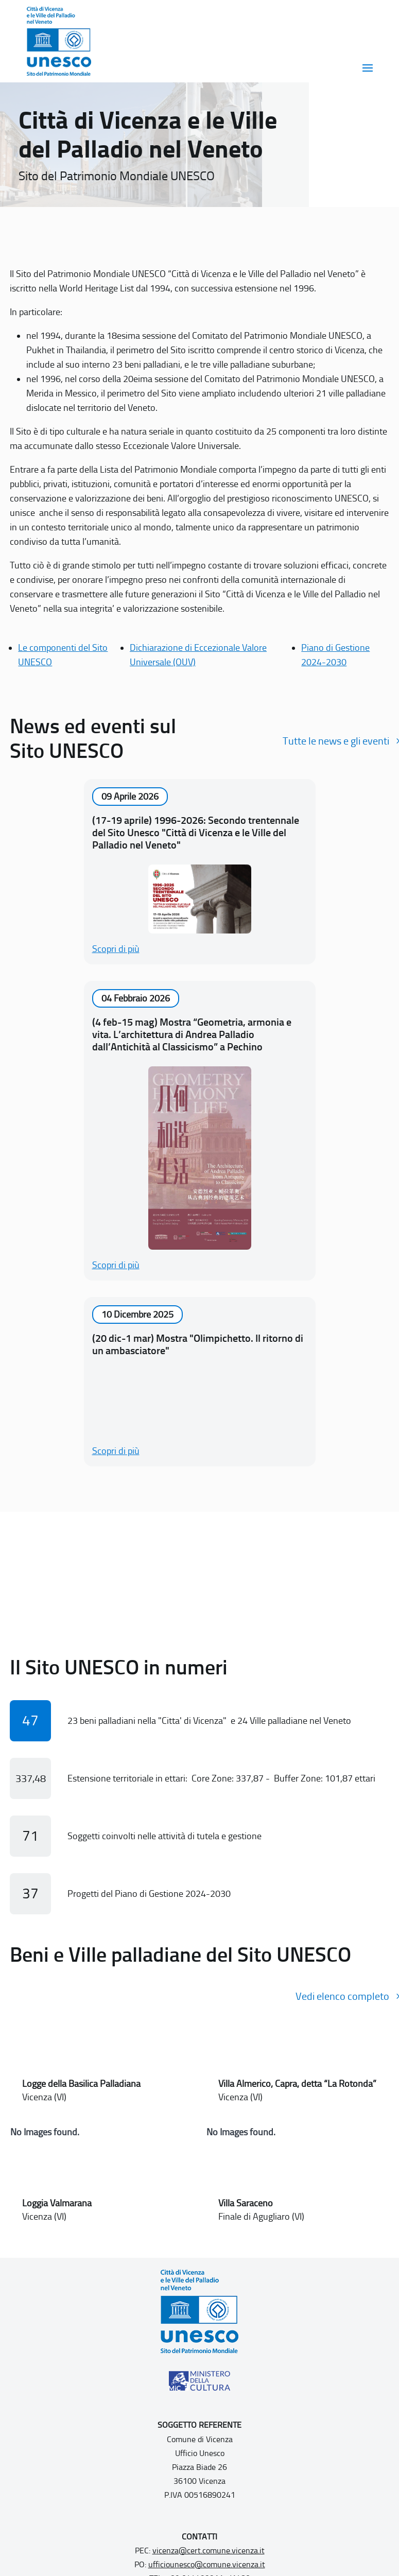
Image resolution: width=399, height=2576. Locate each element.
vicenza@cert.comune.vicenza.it (208, 2550)
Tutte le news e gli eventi (336, 741)
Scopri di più (116, 949)
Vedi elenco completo (342, 1996)
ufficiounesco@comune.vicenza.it (206, 2564)
